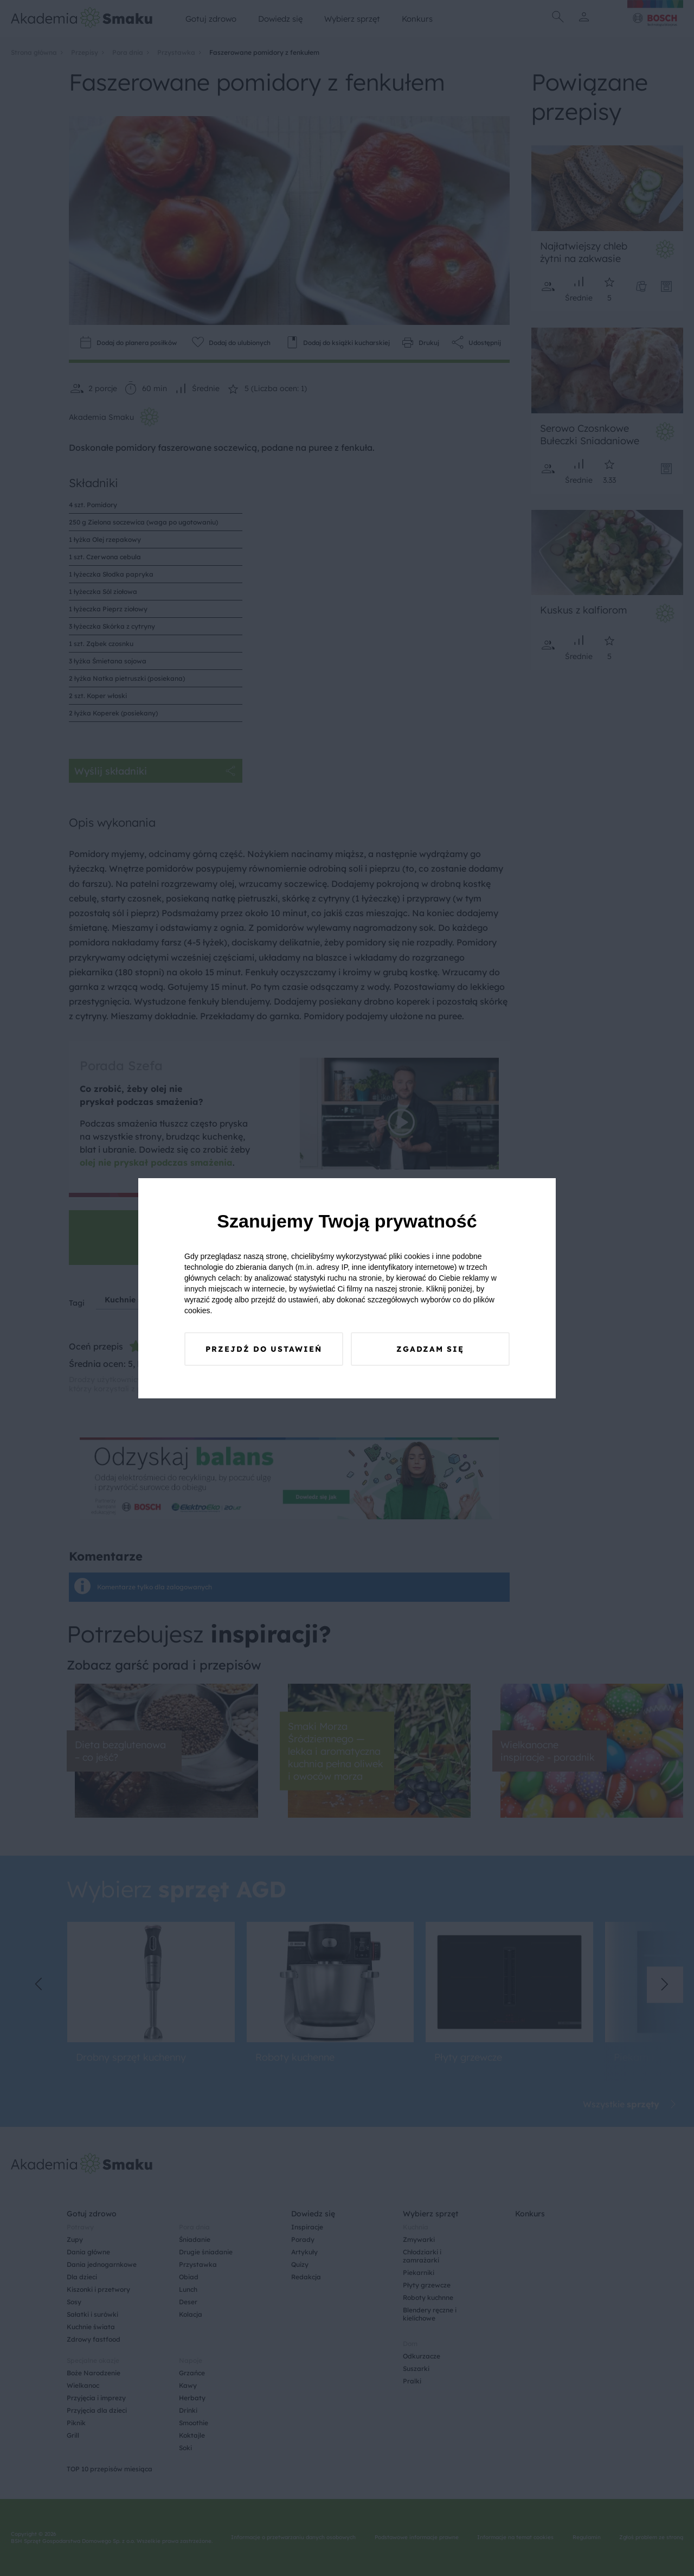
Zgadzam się (430, 1349)
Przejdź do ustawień (263, 1349)
